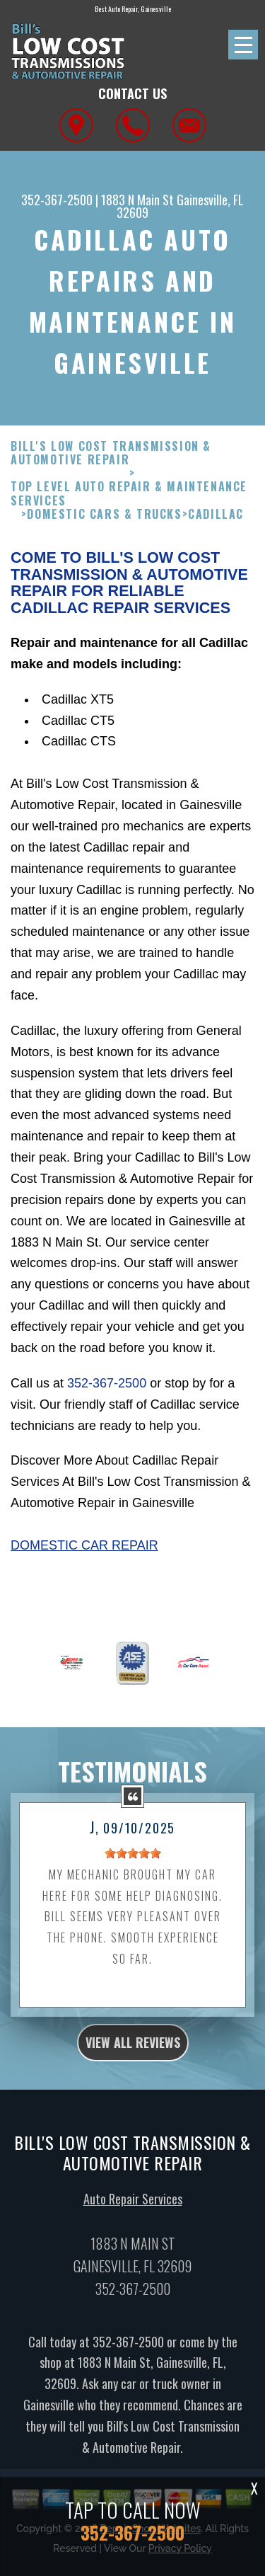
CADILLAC (216, 522)
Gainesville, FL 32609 (180, 206)
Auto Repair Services (132, 2207)
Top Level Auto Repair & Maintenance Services (129, 502)
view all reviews (133, 2051)
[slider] (133, 1862)
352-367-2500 (57, 199)
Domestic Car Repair (84, 1554)
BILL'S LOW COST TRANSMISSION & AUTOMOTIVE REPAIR (111, 461)
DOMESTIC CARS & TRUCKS (104, 522)
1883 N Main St (137, 199)
